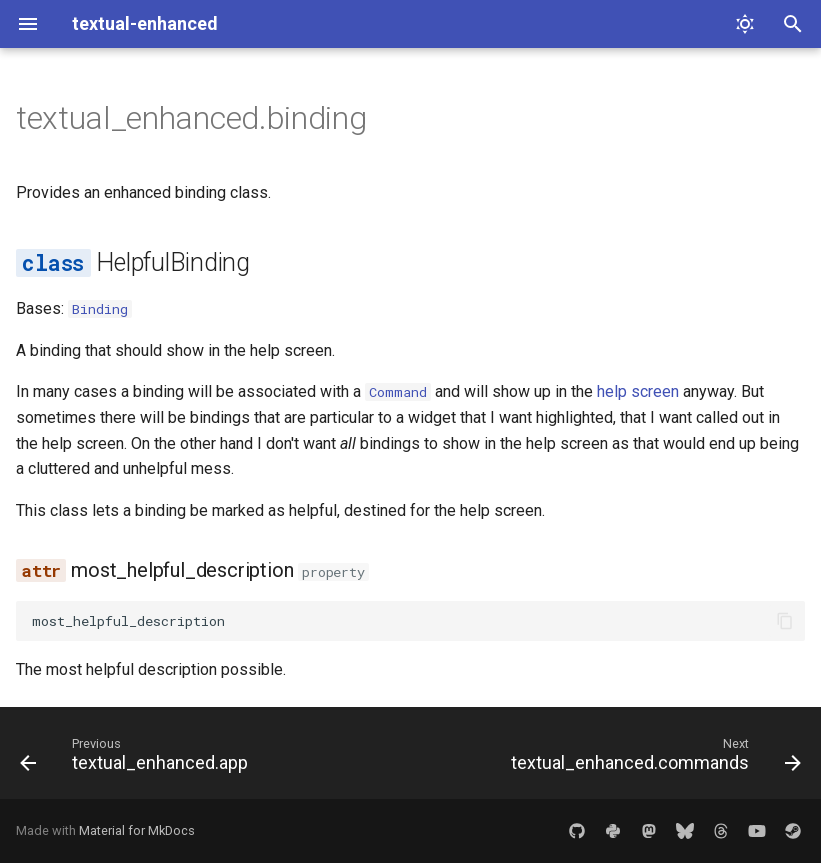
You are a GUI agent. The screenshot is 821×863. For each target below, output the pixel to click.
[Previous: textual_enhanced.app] (137, 759)
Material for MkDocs (137, 830)
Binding (100, 309)
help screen (638, 391)
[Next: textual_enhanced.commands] (653, 759)
